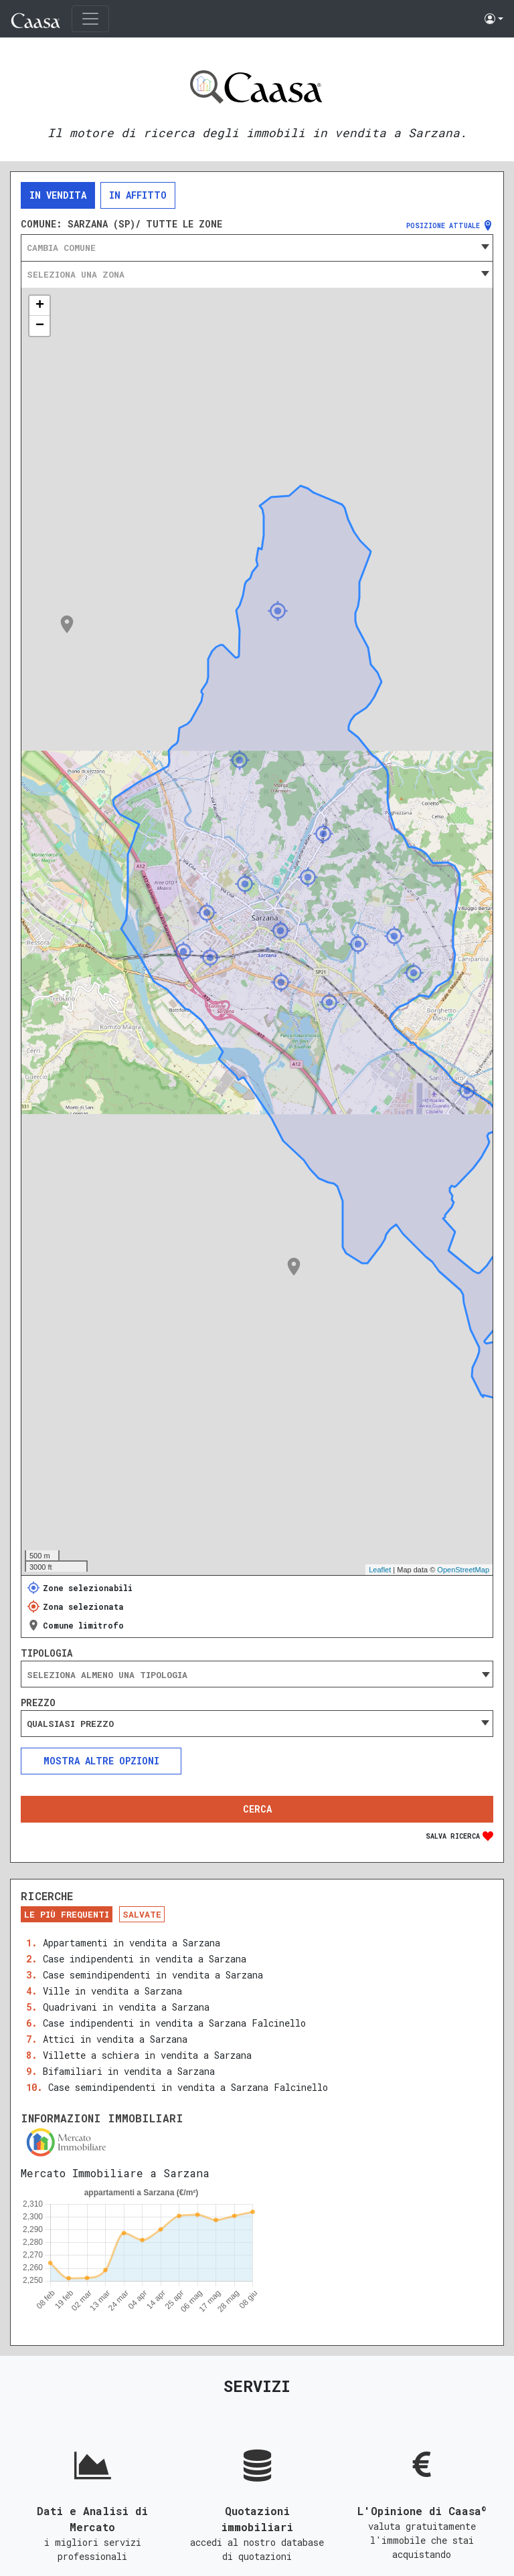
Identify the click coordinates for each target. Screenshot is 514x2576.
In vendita (57, 195)
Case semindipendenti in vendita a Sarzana (153, 1974)
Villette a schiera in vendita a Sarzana (147, 2055)
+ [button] (39, 306)
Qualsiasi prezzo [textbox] (70, 1724)
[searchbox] (257, 1675)
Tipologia (46, 1653)
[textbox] (257, 247)
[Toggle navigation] (90, 18)
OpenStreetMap (463, 1570)
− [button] (39, 326)
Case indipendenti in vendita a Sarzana (144, 1958)
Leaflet (380, 1570)
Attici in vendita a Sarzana (115, 2039)
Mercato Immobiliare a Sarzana (115, 2173)
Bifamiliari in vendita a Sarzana (129, 2071)
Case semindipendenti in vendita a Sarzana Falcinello (188, 2087)
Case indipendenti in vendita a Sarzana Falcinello (174, 2023)
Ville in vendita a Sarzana (112, 1991)
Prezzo (38, 1703)
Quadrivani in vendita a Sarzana (126, 2007)
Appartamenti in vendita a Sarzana (131, 1942)
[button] (494, 18)
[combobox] (257, 247)
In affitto (138, 195)
